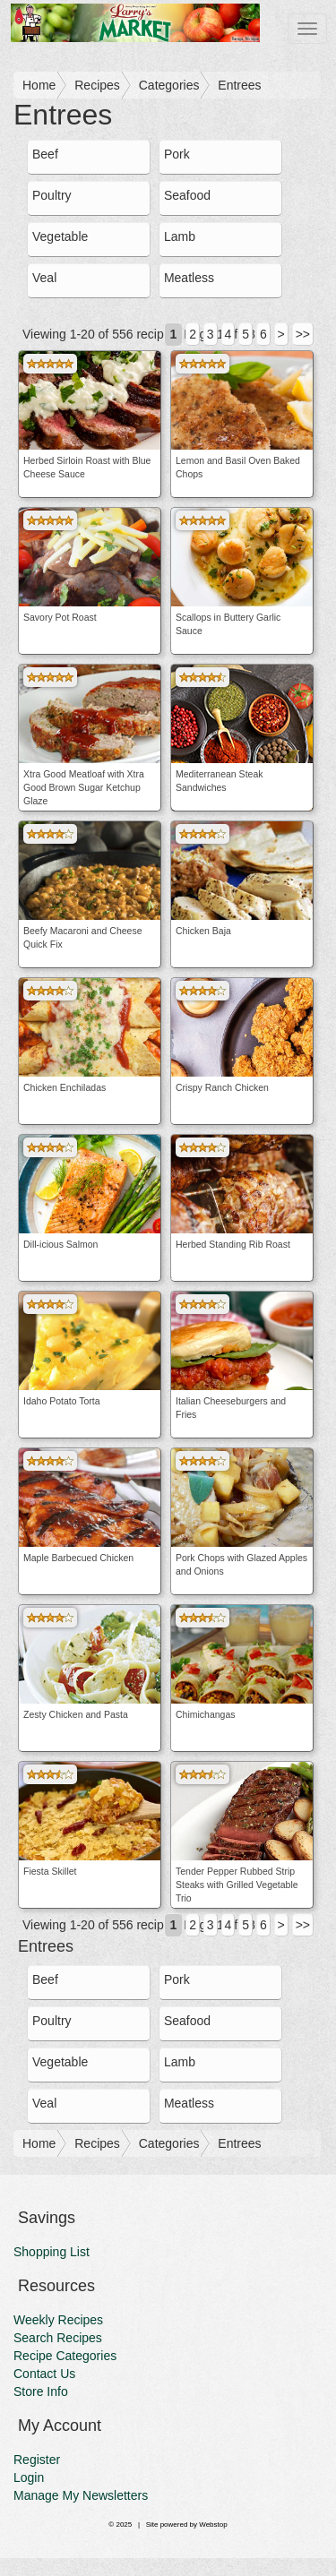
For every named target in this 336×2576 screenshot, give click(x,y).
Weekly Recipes (58, 2320)
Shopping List (51, 2252)
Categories (169, 85)
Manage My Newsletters (80, 2495)
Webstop (213, 2524)
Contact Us (44, 2373)
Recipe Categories (64, 2355)
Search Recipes (57, 2338)
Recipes (97, 85)
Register (36, 2459)
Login (28, 2477)
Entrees (239, 85)
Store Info (40, 2391)
